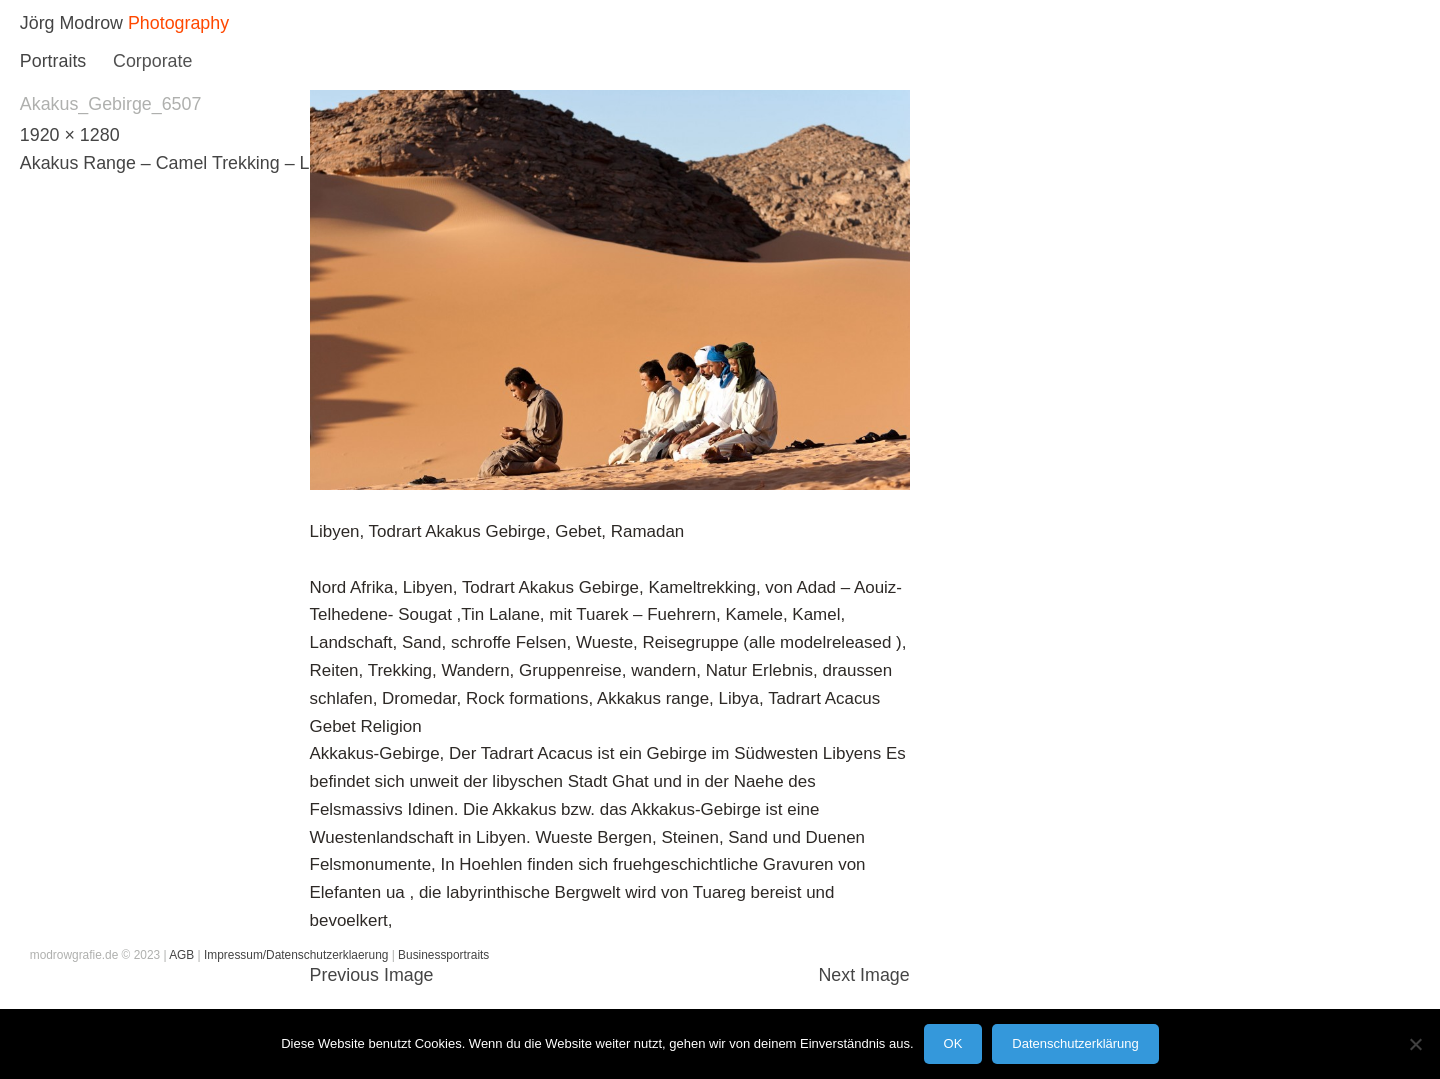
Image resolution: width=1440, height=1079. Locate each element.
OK (953, 1043)
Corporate (152, 61)
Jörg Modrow (71, 23)
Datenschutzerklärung (1075, 1043)
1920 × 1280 (70, 135)
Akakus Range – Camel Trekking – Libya (181, 163)
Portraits (53, 61)
